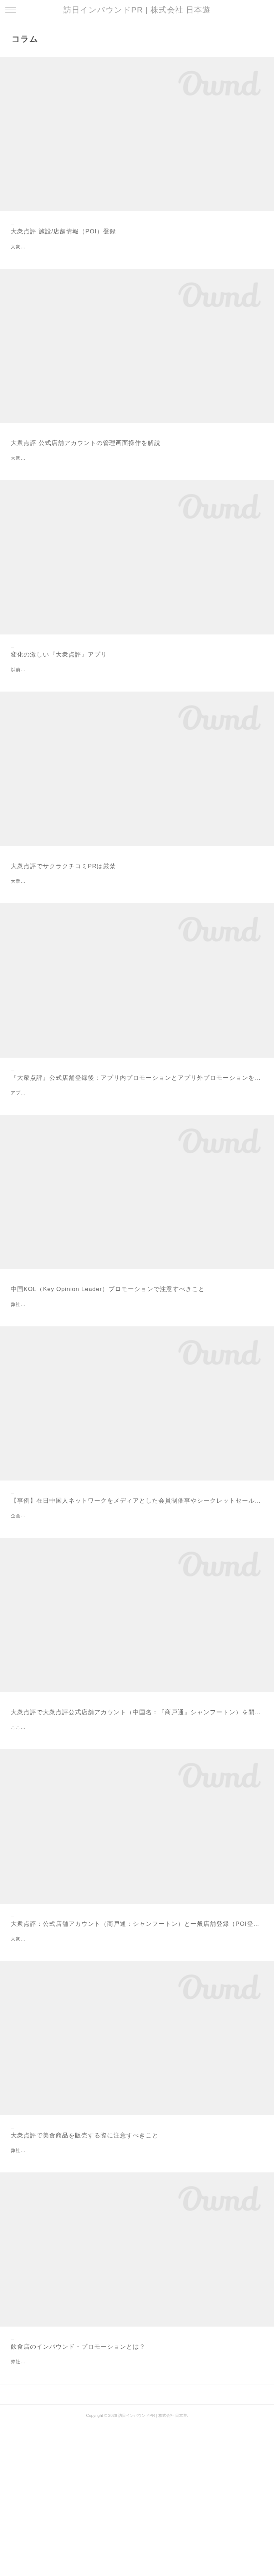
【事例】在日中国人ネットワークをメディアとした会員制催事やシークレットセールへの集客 (137, 1592)
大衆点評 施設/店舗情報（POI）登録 (63, 231)
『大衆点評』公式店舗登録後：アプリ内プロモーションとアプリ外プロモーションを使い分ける (137, 1136)
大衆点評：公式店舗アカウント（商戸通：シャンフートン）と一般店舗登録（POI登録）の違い (137, 2032)
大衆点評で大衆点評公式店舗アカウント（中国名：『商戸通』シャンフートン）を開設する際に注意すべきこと (137, 1820)
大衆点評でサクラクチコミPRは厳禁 (63, 908)
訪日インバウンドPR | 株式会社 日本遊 (137, 9)
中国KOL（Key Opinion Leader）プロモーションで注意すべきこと (108, 1364)
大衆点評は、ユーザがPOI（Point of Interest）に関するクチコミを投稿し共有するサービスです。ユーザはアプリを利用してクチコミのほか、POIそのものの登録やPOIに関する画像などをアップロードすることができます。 (137, 2056)
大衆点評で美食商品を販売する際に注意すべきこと (84, 2260)
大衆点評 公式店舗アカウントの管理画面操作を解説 (86, 459)
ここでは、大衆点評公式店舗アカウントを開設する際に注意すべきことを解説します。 (108, 1835)
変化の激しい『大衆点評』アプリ (59, 679)
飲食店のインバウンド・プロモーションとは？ (78, 2480)
